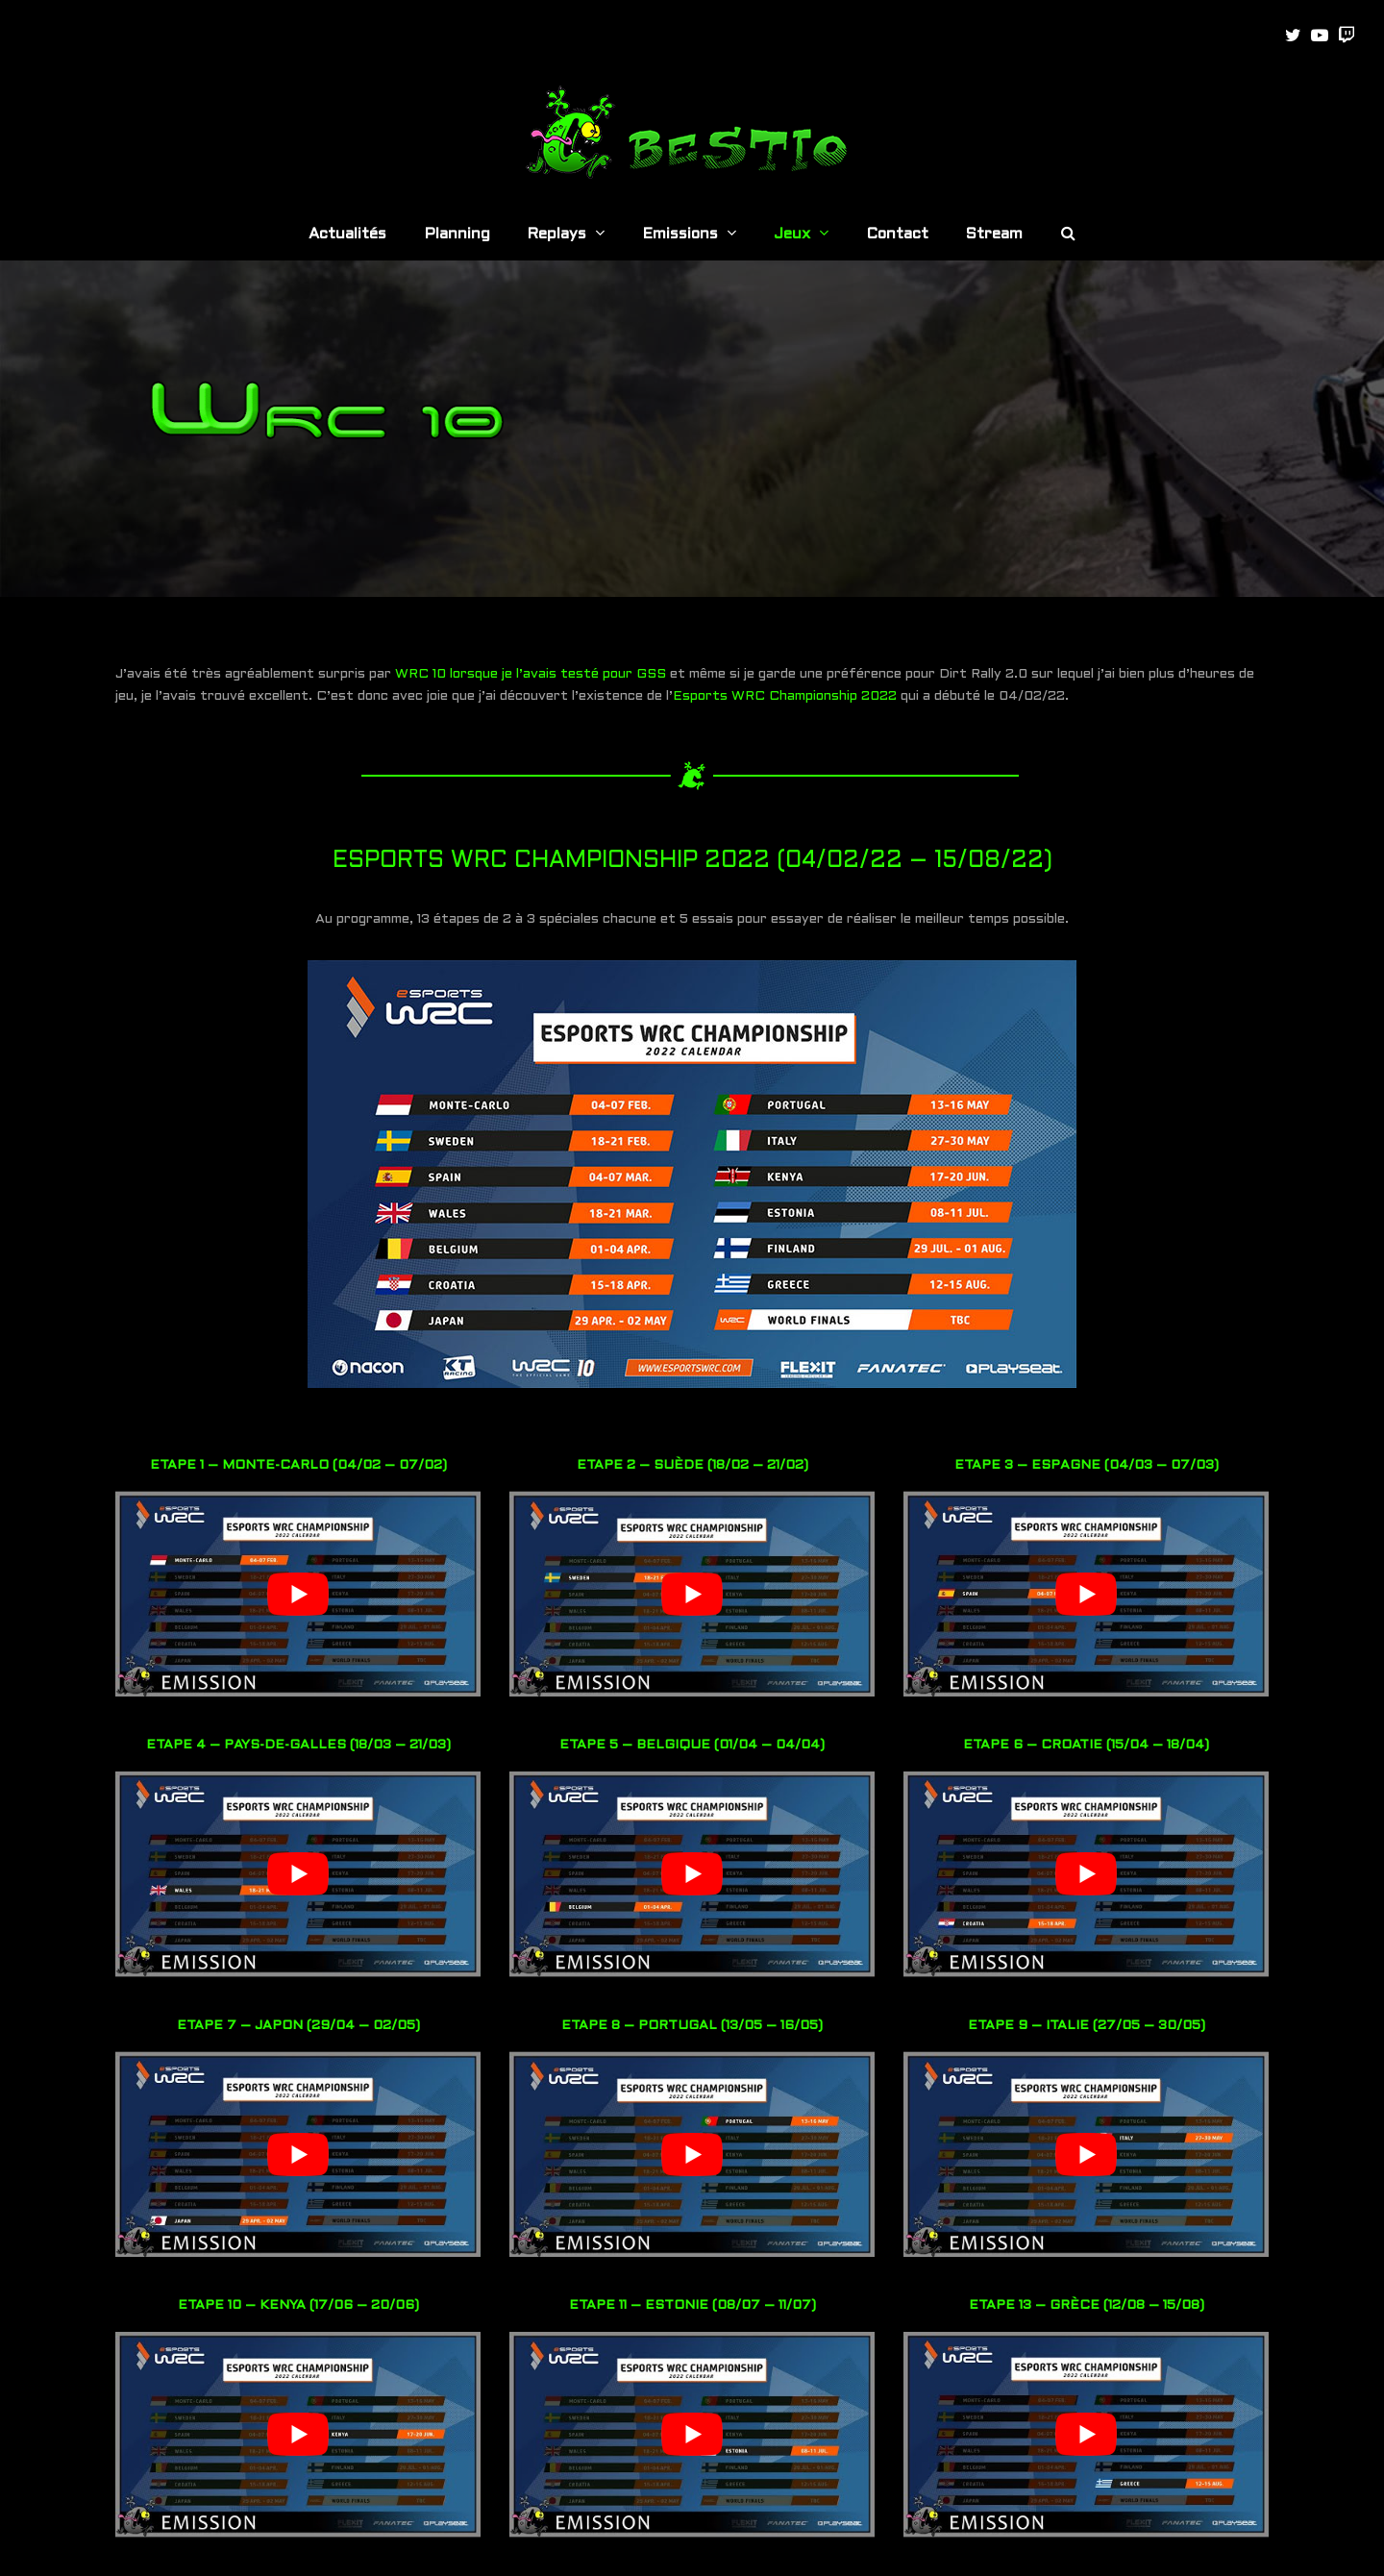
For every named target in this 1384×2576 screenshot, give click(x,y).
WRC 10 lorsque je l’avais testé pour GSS (530, 674)
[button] (1068, 235)
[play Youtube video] (298, 1594)
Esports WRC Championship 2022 (785, 696)
